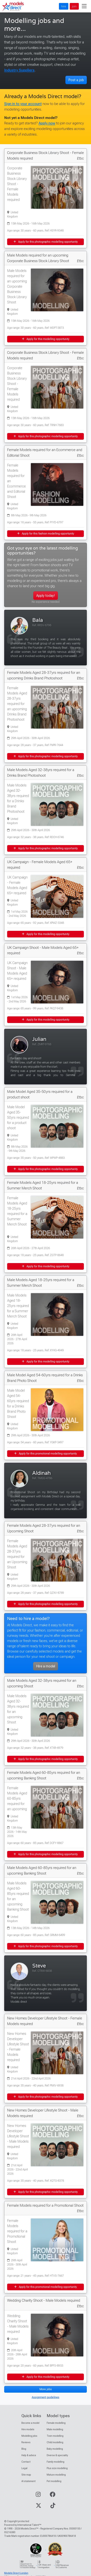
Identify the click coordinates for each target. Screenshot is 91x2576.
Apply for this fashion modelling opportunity (45, 533)
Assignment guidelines (45, 2397)
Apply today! (45, 595)
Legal (24, 2468)
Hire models (27, 2429)
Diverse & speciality (57, 2455)
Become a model (30, 2423)
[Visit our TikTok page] (52, 2506)
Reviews (26, 2442)
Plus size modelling (57, 2468)
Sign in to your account (23, 103)
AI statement (28, 2481)
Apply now (47, 123)
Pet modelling (54, 2481)
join (74, 6)
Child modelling (55, 2442)
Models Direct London (16, 2573)
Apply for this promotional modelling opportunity (45, 1453)
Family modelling (55, 2461)
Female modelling (56, 2423)
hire (63, 6)
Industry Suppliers (19, 70)
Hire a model (45, 1666)
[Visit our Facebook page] (52, 2495)
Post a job (76, 80)
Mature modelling (56, 2474)
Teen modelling (55, 2435)
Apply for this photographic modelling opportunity (45, 241)
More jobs (45, 2389)
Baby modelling (55, 2448)
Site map (26, 2474)
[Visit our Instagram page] (38, 2495)
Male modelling (55, 2429)
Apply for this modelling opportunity (45, 339)
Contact (26, 2461)
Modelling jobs (29, 2435)
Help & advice (28, 2455)
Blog (23, 2448)
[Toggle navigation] (84, 6)
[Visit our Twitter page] (39, 2506)
